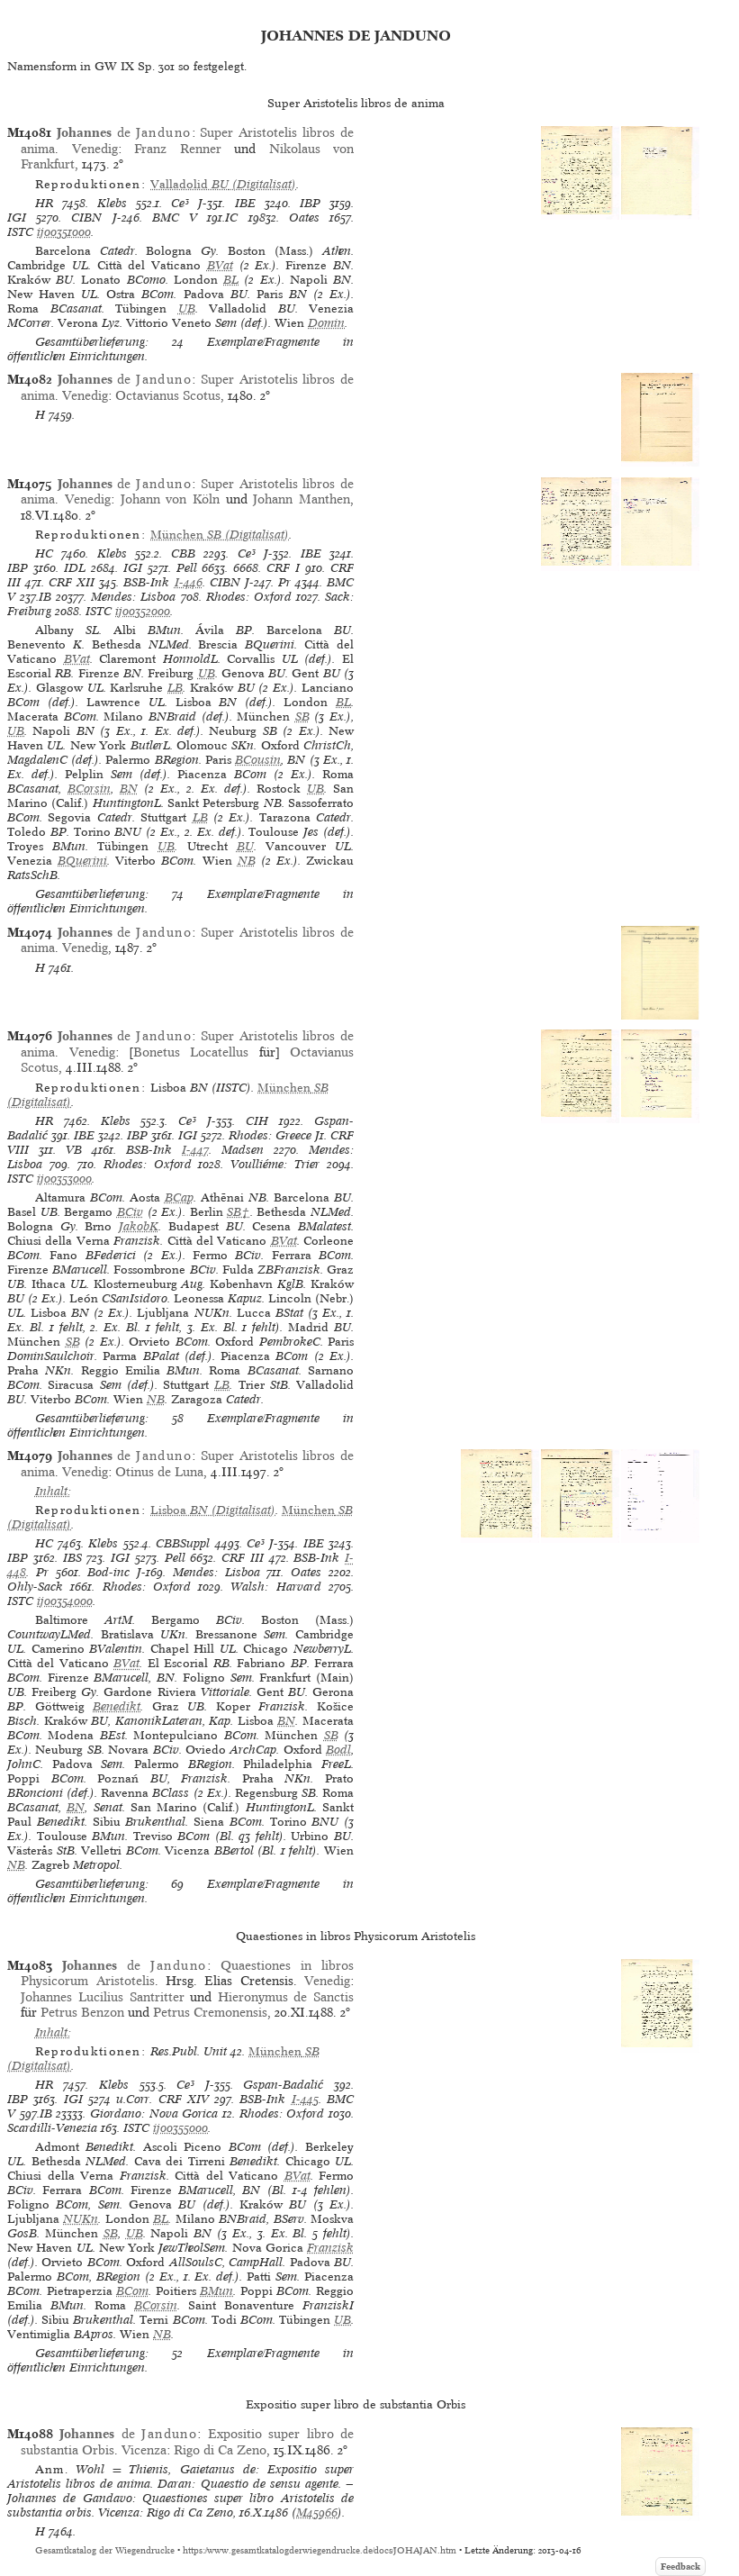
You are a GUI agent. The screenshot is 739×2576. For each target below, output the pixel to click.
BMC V (174, 217)
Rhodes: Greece (270, 1135)
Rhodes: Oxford (249, 596)
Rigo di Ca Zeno (220, 2450)
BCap (179, 1197)
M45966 (317, 2512)
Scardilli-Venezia (52, 2128)
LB (175, 687)
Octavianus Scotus (168, 395)
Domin (326, 323)
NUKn (80, 2219)
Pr (284, 582)
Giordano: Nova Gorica (154, 2113)
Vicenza (144, 2450)
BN (129, 788)
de (124, 132)
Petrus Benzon (82, 2012)
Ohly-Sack (35, 1586)
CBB (183, 553)
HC (44, 553)
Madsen (242, 1149)
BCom (132, 2291)
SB (302, 716)
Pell (186, 568)
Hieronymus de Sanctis (286, 1997)
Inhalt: (53, 1491)
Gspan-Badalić (283, 2084)
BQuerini (82, 860)
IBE (245, 203)
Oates (304, 217)
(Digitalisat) (223, 184)
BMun (216, 2291)
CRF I (283, 568)
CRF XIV (183, 2099)
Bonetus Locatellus (190, 1052)
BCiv (130, 1212)
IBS (72, 1557)
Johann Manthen (301, 499)
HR (44, 203)
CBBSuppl (183, 1543)
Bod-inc (108, 1572)
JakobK (138, 1226)
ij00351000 (64, 232)
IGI (16, 217)
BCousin (258, 759)
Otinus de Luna (159, 1472)
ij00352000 (142, 611)
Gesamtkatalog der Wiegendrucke (105, 2550)
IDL (75, 568)
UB (186, 308)
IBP (310, 203)
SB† (238, 1212)
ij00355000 (180, 2128)
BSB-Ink (146, 582)
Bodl (338, 1749)
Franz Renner (177, 149)
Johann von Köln (170, 499)
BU (245, 846)
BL (231, 279)
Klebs (112, 203)
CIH (257, 1121)
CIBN (86, 217)
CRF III (242, 1557)
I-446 (189, 582)
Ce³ (180, 203)
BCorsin (89, 788)
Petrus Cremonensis (210, 2012)
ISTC (20, 232)
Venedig (95, 149)
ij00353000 (64, 1178)
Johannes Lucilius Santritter (102, 1997)
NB (247, 860)
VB (74, 1149)
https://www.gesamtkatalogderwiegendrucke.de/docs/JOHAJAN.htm (319, 2550)
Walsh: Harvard (275, 1586)
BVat (220, 265)
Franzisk (330, 2247)
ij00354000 (65, 1601)
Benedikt (116, 1706)
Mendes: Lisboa (133, 596)
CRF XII (72, 582)
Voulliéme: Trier (275, 1164)
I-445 (305, 2099)
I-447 (195, 1149)
